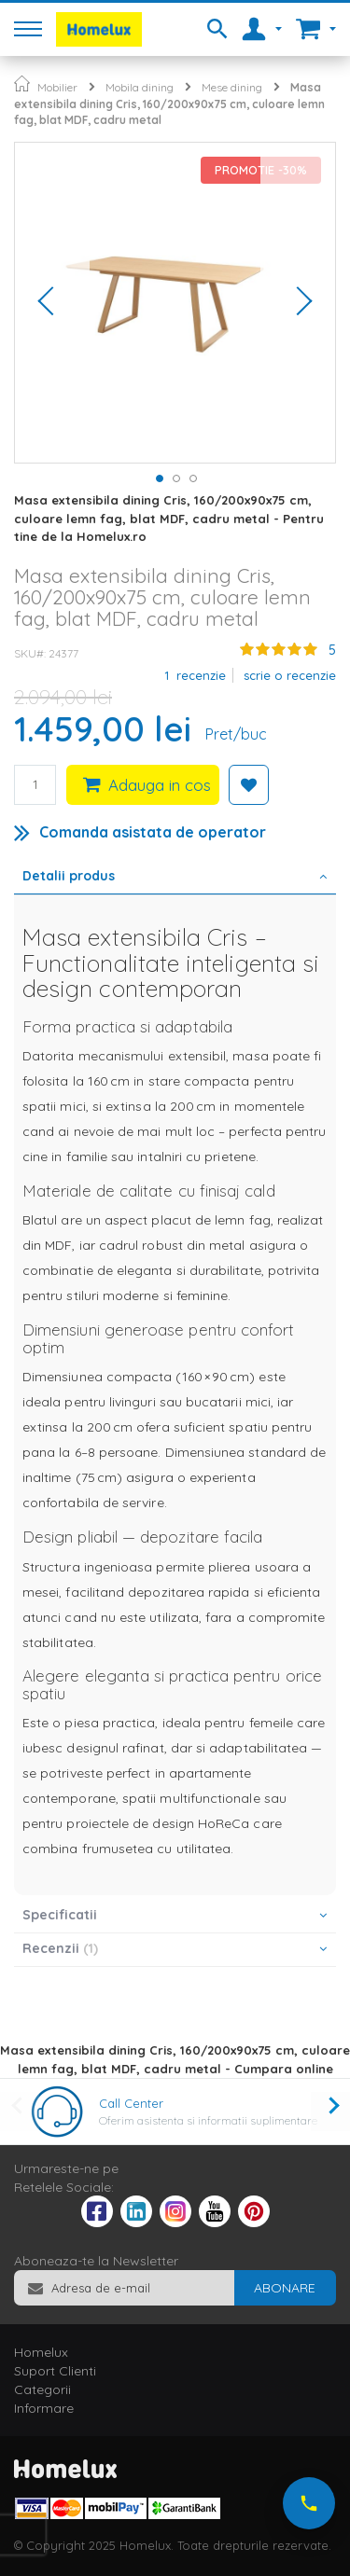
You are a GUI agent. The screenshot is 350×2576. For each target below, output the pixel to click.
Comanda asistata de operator (152, 832)
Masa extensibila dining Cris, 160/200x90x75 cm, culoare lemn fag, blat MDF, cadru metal (169, 103)
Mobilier (57, 87)
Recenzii (60, 1948)
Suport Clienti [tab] (55, 2370)
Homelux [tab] (41, 2352)
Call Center (131, 2103)
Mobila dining (139, 87)
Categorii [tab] (42, 2389)
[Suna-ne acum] (309, 2503)
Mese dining (232, 87)
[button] (52, 303)
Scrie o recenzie (290, 675)
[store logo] (99, 29)
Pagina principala (22, 83)
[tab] (175, 877)
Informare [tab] (44, 2408)
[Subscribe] (284, 2288)
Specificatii (59, 1914)
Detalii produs (68, 875)
